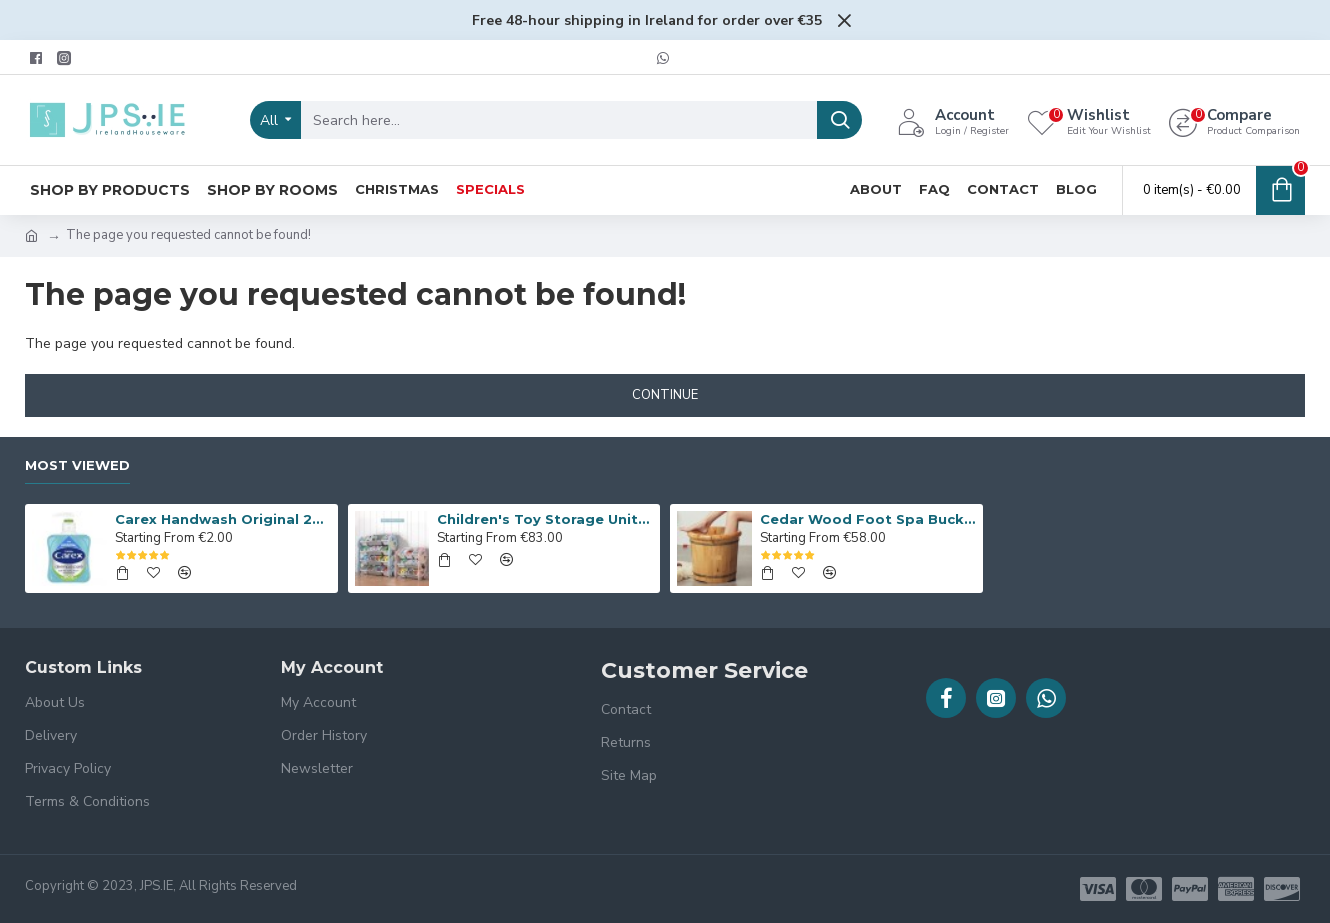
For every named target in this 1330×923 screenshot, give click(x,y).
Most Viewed (77, 465)
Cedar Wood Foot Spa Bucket (868, 519)
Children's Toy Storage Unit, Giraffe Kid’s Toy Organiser (545, 519)
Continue (665, 395)
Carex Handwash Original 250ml (223, 519)
